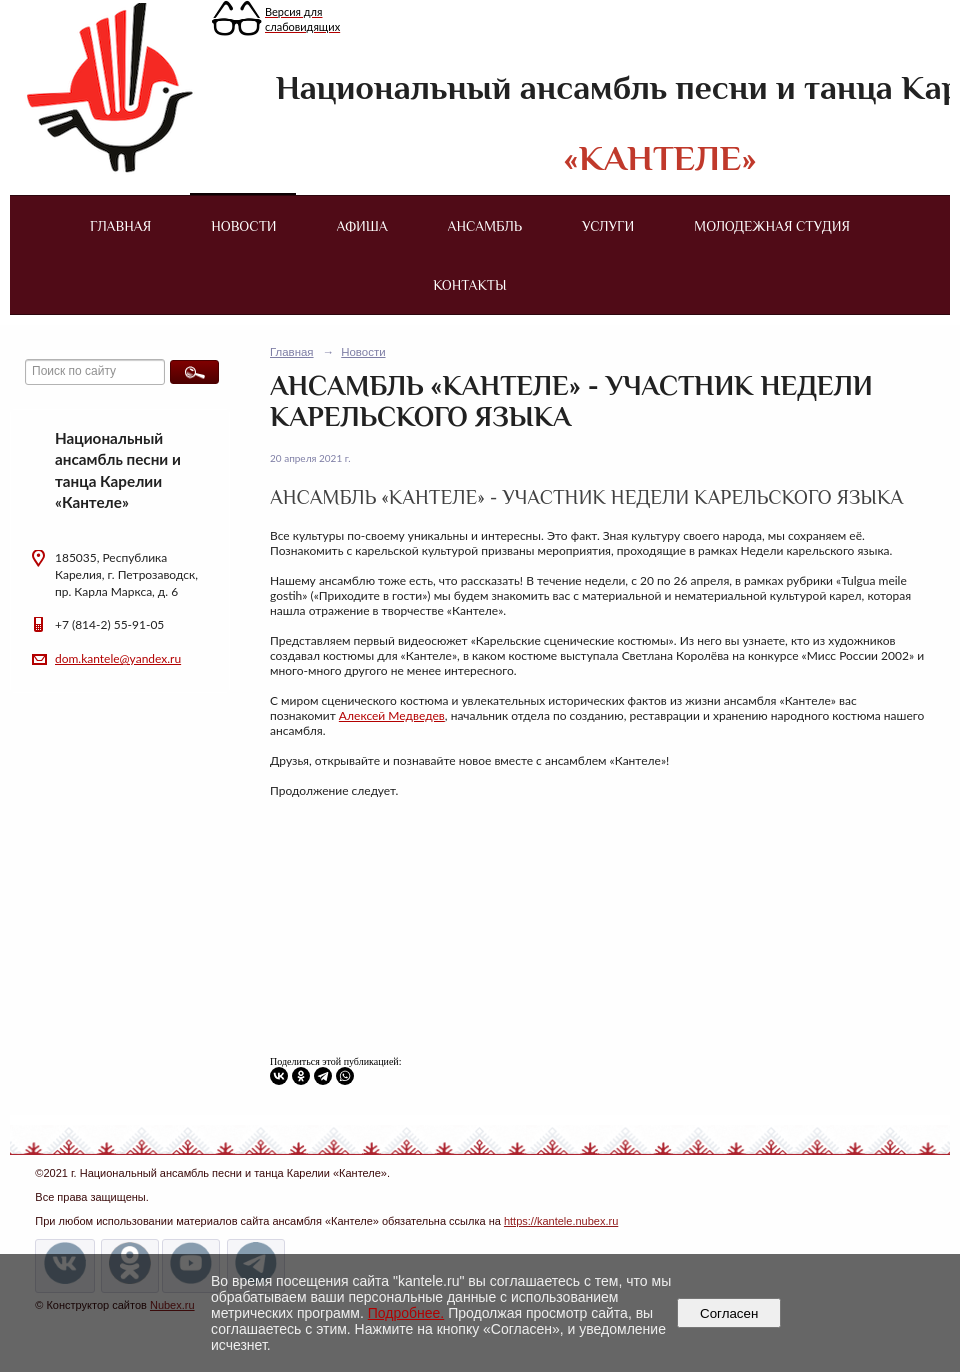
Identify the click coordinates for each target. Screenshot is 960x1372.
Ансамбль (485, 226)
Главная (120, 226)
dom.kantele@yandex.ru (118, 658)
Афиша (362, 226)
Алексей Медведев (392, 715)
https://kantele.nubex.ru (561, 1221)
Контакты (469, 285)
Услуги (608, 226)
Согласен (729, 1313)
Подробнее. (406, 1313)
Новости (243, 226)
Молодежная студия (772, 226)
